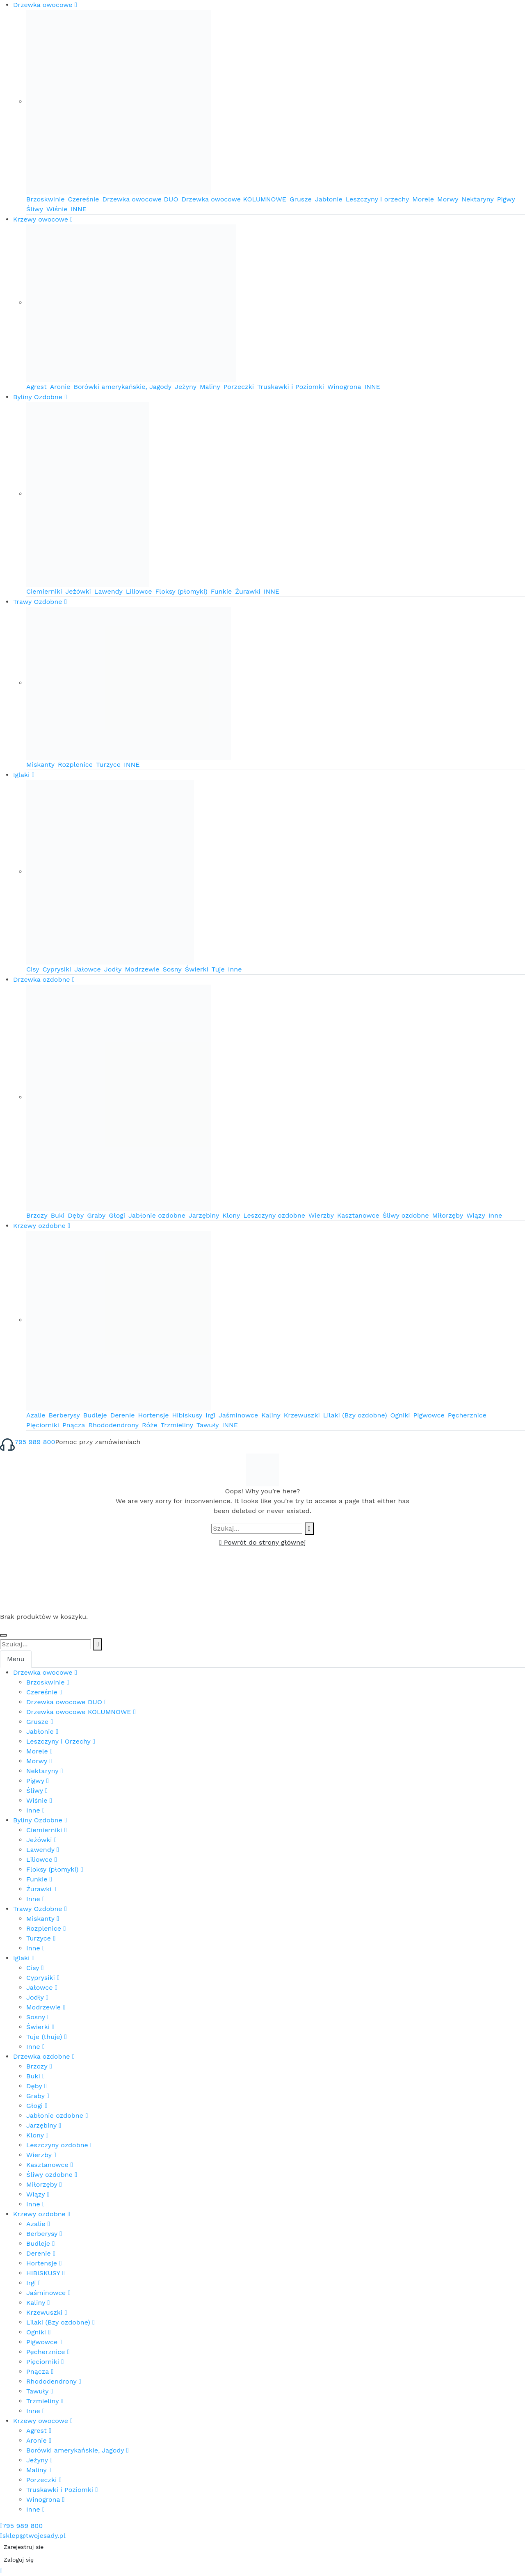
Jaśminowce (238, 1415)
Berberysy (64, 1415)
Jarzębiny (204, 1215)
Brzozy (37, 1215)
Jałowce (87, 969)
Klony (231, 1215)
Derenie (122, 1415)
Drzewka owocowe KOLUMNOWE (233, 199)
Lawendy (108, 591)
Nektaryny (477, 199)
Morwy (447, 199)
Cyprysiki (56, 969)
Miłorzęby (447, 1215)
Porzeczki (239, 387)
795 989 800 (35, 1442)
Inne (235, 969)
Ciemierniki (44, 591)
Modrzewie (142, 969)
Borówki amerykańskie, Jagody (123, 387)
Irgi (210, 1415)
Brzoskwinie (45, 199)
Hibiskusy (187, 1415)
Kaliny (270, 1415)
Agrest (36, 387)
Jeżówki (78, 591)
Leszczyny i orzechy (377, 199)
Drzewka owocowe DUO (140, 199)
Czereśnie (83, 199)
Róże (150, 1425)
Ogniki (400, 1415)
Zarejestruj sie (23, 2547)
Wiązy (475, 1215)
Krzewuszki (302, 1415)
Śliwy (34, 209)
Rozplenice (75, 764)
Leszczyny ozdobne (274, 1215)
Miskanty (40, 764)
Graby (96, 1215)
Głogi (117, 1215)
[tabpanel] (262, 2091)
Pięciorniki (42, 1425)
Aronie (60, 387)
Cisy (32, 969)
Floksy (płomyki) (181, 591)
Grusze (301, 199)
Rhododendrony (113, 1425)
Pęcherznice (467, 1415)
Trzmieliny (177, 1425)
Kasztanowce (358, 1215)
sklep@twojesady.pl (33, 2535)
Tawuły (207, 1425)
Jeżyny (185, 387)
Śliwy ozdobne (406, 1215)
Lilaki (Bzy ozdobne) (355, 1415)
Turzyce (108, 764)
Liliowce (139, 591)
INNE (79, 209)
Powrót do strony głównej (262, 1542)
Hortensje (153, 1415)
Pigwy (506, 199)
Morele (423, 199)
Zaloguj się (19, 2559)
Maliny (210, 387)
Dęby (76, 1215)
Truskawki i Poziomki (290, 387)
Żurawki (247, 591)
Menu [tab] (16, 1659)
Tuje (218, 969)
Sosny (172, 969)
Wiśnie (56, 209)
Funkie (221, 591)
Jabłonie (328, 199)
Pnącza (73, 1425)
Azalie (36, 1415)
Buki (58, 1215)
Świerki (196, 969)
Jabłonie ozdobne (156, 1215)
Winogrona (344, 387)
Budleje (95, 1415)
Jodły (113, 969)
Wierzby (321, 1215)
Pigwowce (429, 1415)
